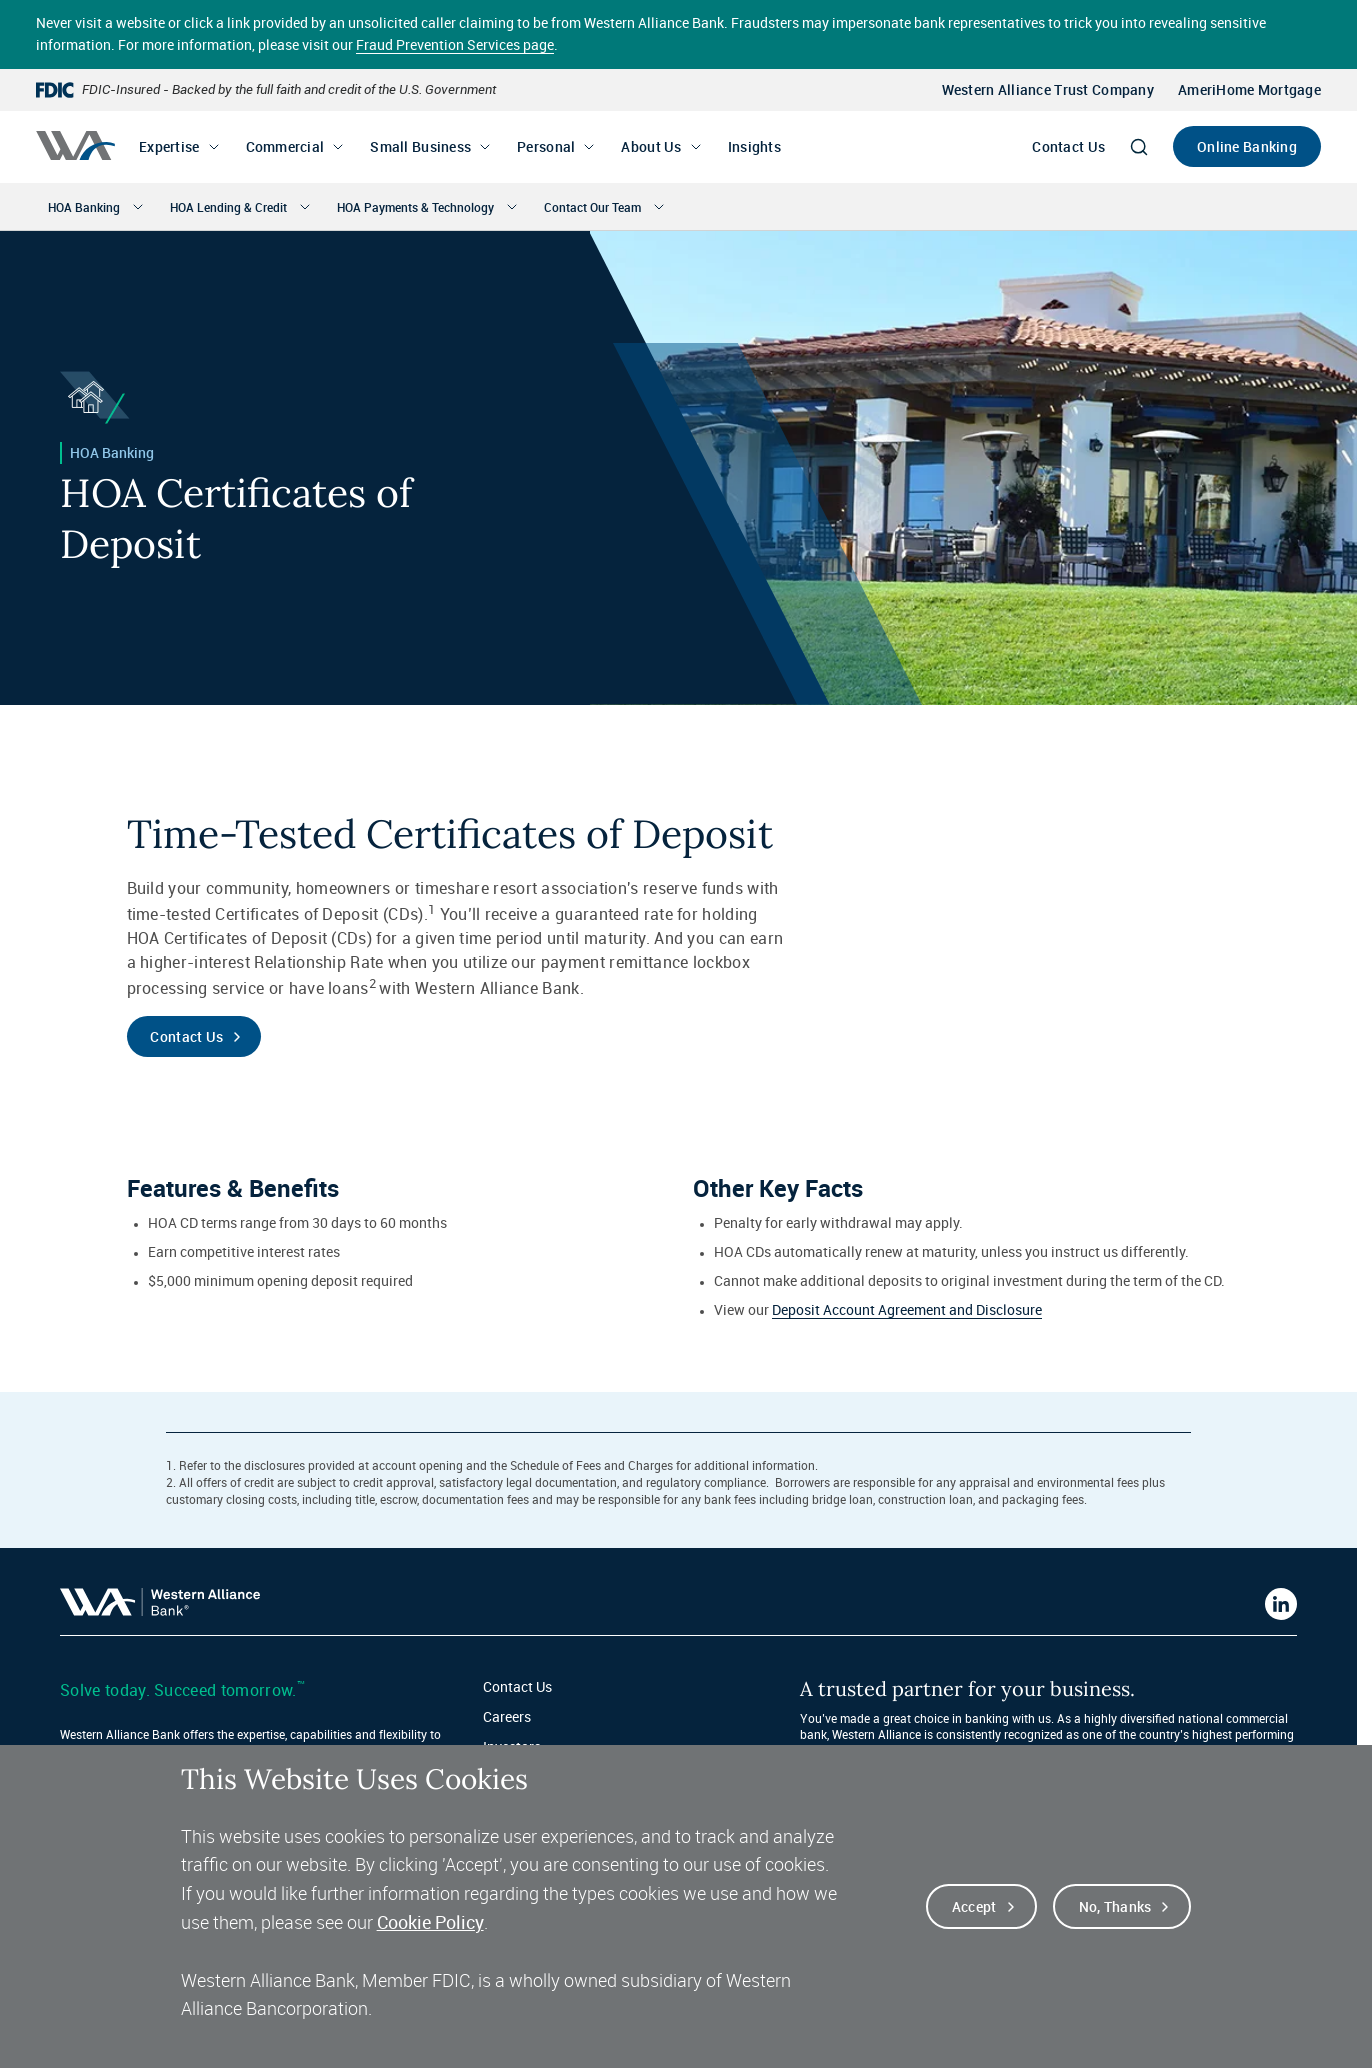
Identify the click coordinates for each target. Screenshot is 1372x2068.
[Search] (1139, 147)
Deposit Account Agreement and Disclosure (907, 1309)
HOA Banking (84, 207)
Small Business (420, 146)
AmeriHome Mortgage (1249, 89)
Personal (546, 146)
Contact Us (1068, 146)
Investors (512, 1746)
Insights (754, 146)
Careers (507, 1716)
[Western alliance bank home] (75, 145)
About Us (651, 146)
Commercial (285, 146)
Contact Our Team (592, 207)
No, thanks (1115, 1911)
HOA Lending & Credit (228, 207)
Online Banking (1247, 146)
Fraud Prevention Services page (455, 44)
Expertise (169, 146)
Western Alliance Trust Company (1048, 89)
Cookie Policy (430, 1927)
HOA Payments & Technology (415, 207)
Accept (974, 1911)
